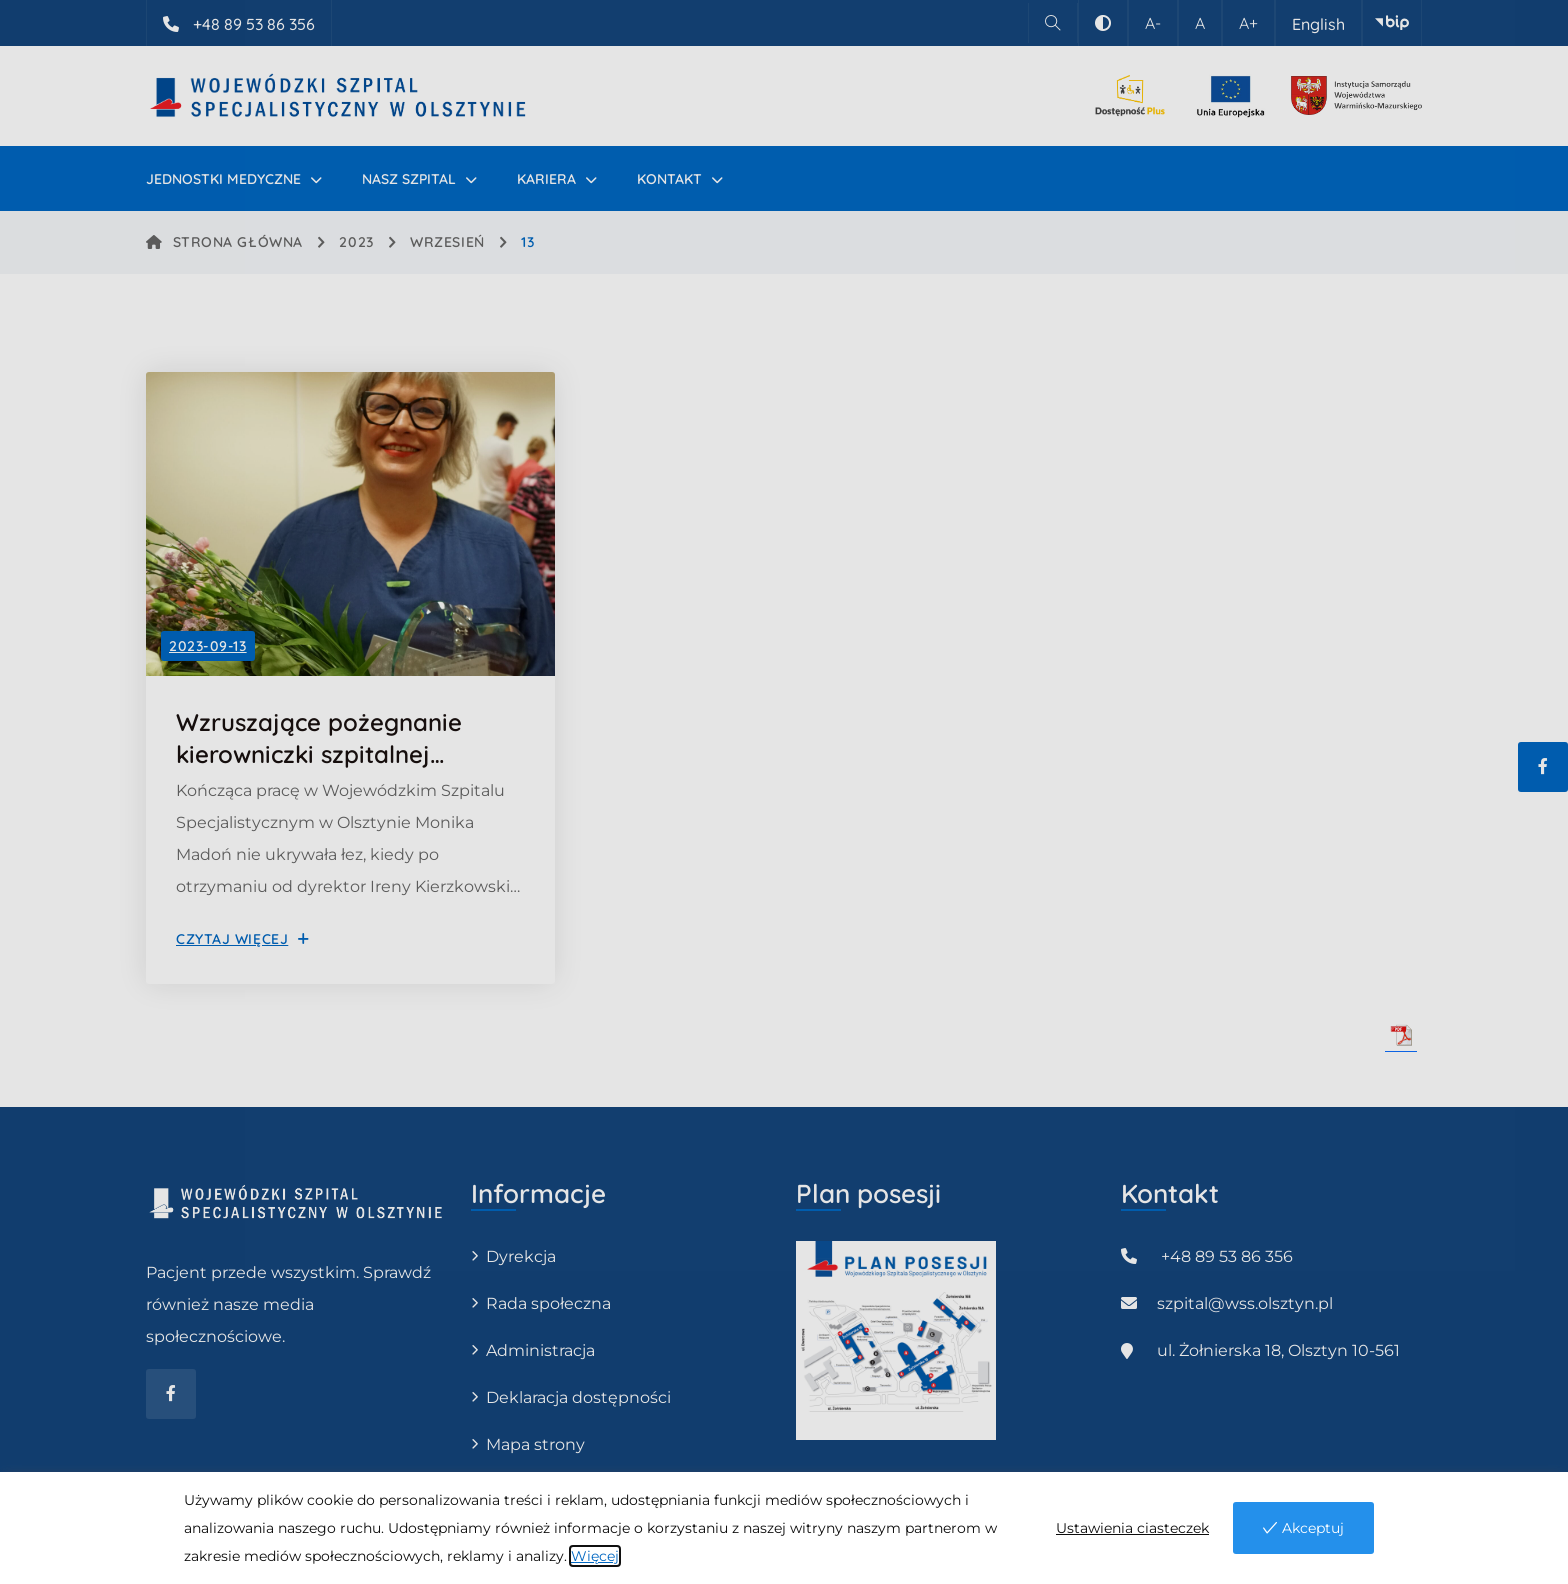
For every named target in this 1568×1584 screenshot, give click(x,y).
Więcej (595, 1556)
